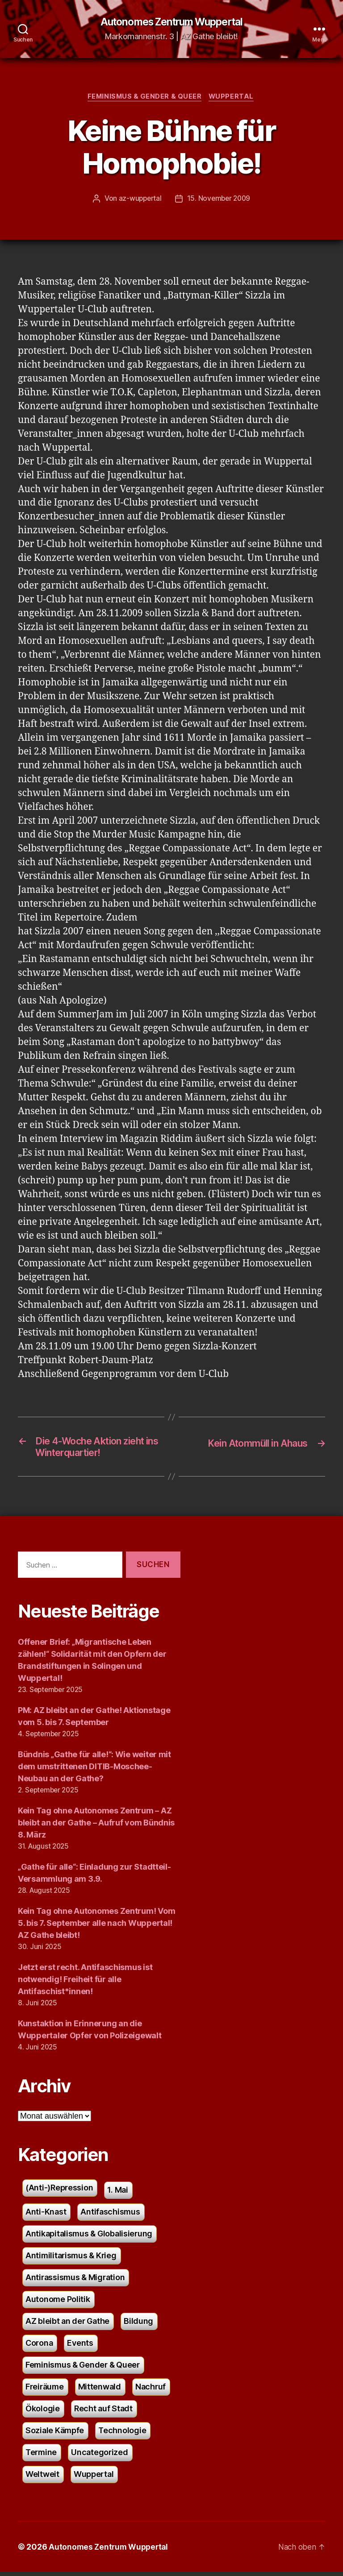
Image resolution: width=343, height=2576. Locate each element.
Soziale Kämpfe (54, 2434)
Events (80, 2347)
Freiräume (44, 2390)
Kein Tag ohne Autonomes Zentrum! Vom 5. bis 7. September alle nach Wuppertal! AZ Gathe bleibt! (96, 1927)
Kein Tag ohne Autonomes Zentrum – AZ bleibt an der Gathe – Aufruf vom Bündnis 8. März (96, 1827)
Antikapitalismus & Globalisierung (88, 2237)
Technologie (122, 2434)
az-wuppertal (139, 200)
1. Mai (117, 2194)
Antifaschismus (110, 2215)
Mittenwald (99, 2390)
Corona (39, 2347)
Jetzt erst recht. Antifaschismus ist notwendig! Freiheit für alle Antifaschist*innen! (85, 1983)
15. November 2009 (219, 200)
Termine (41, 2456)
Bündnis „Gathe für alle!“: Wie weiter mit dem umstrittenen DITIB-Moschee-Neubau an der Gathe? (94, 1771)
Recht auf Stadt (103, 2412)
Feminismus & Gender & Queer (144, 98)
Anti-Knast (45, 2215)
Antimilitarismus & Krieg (71, 2259)
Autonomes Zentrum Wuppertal (171, 22)
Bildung (138, 2325)
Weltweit (42, 2478)
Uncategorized (99, 2456)
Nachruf (150, 2390)
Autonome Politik (57, 2303)
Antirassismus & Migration (75, 2281)
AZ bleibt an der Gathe (67, 2325)
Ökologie (42, 2412)
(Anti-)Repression (59, 2191)
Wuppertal (233, 98)
